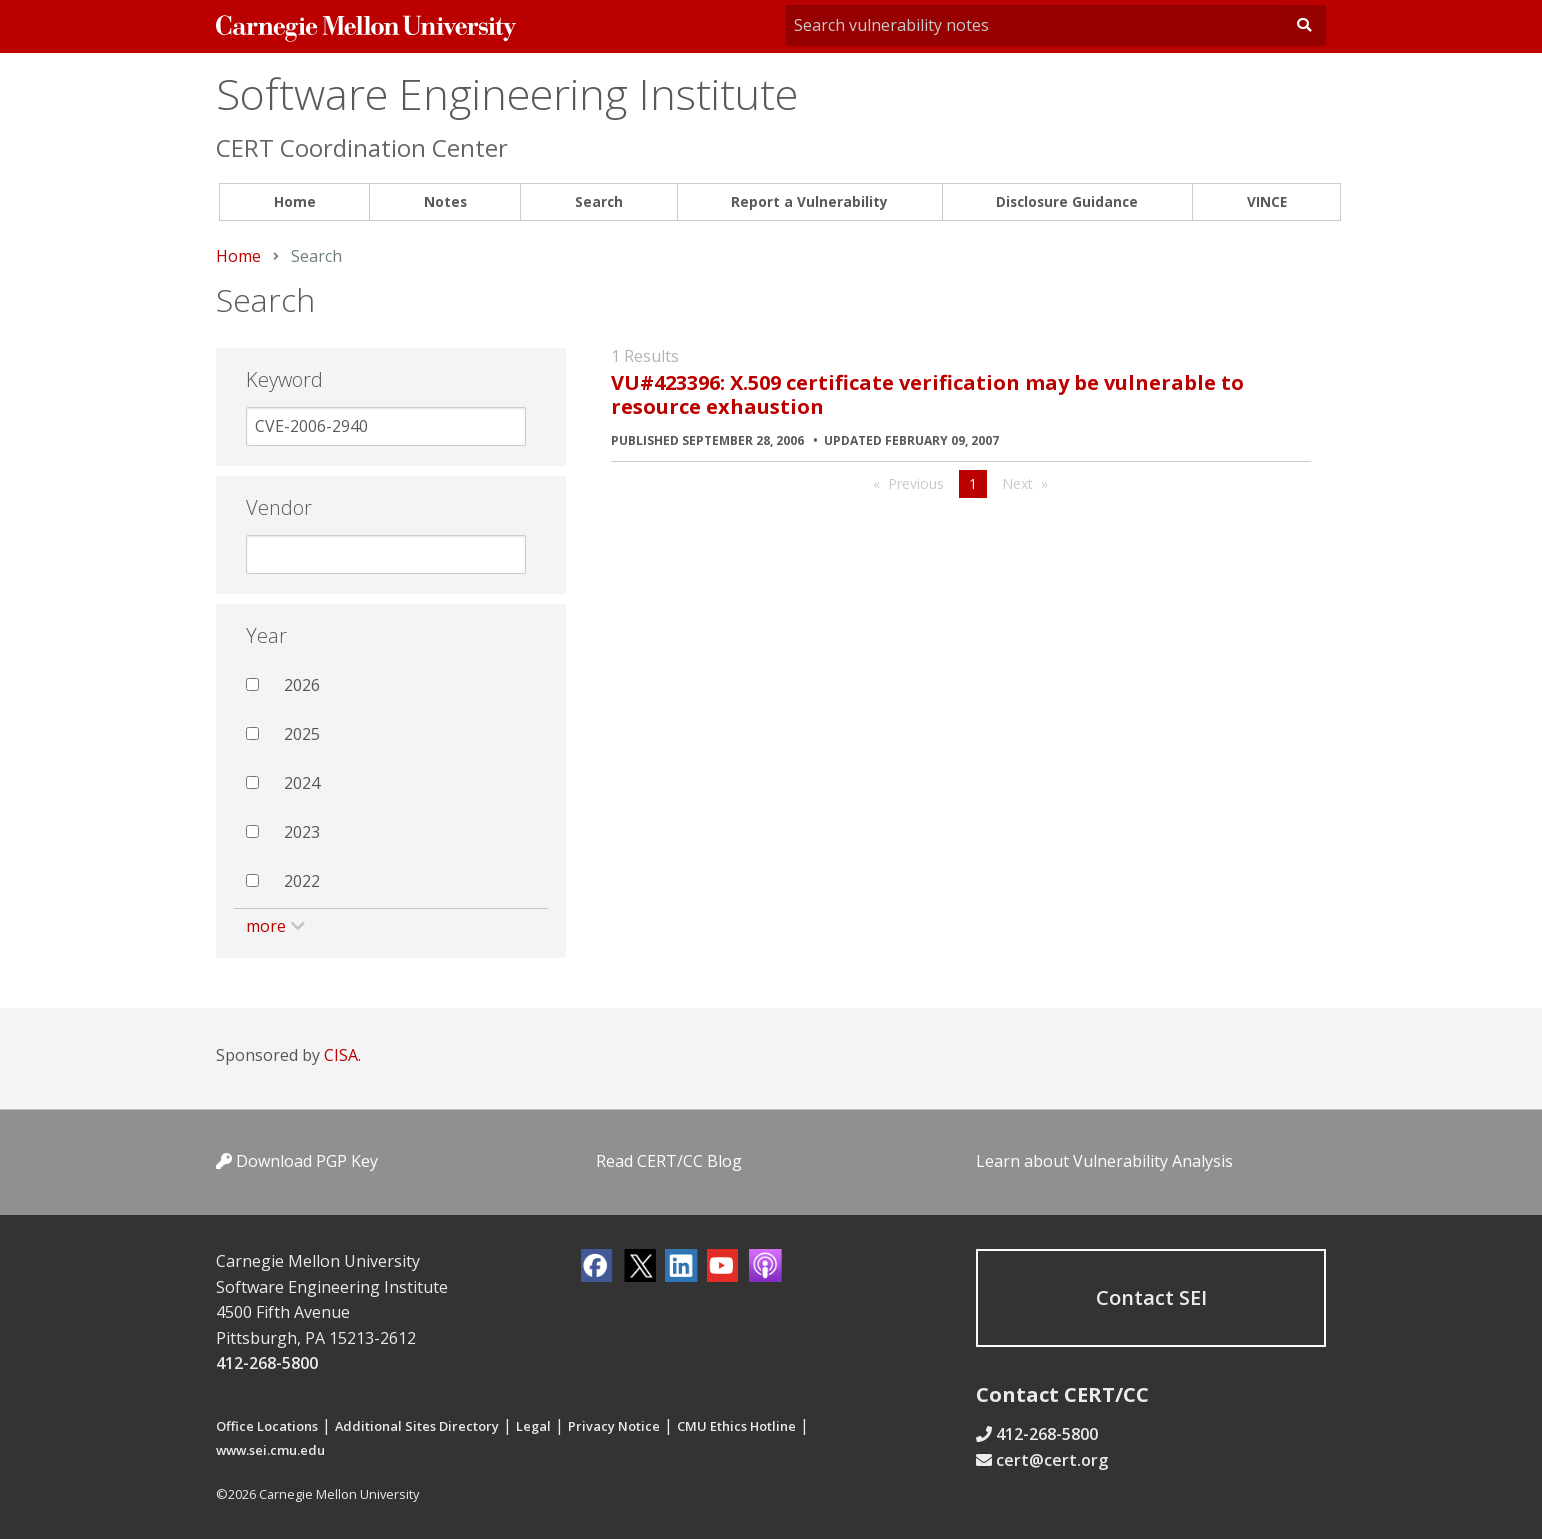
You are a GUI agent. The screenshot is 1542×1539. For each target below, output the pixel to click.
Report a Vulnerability (809, 201)
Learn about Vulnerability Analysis (1104, 1161)
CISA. (342, 1055)
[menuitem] (294, 202)
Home (295, 201)
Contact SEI (1151, 1297)
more (266, 926)
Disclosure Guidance (1067, 201)
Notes (445, 201)
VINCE (1267, 201)
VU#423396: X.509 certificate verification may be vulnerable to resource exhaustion (927, 394)
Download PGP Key (297, 1161)
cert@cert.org (1052, 1460)
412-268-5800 (267, 1363)
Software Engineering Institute (507, 93)
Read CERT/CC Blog (669, 1161)
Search (599, 201)
